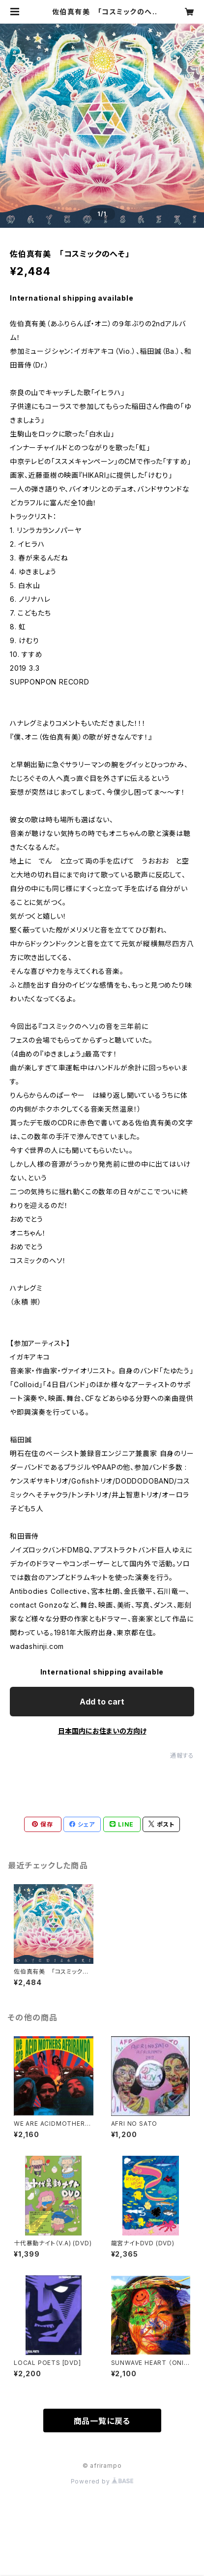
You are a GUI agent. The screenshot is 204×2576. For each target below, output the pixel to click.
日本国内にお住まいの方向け (102, 1731)
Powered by (102, 2481)
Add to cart (102, 1702)
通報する (182, 1755)
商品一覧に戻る (102, 2421)
